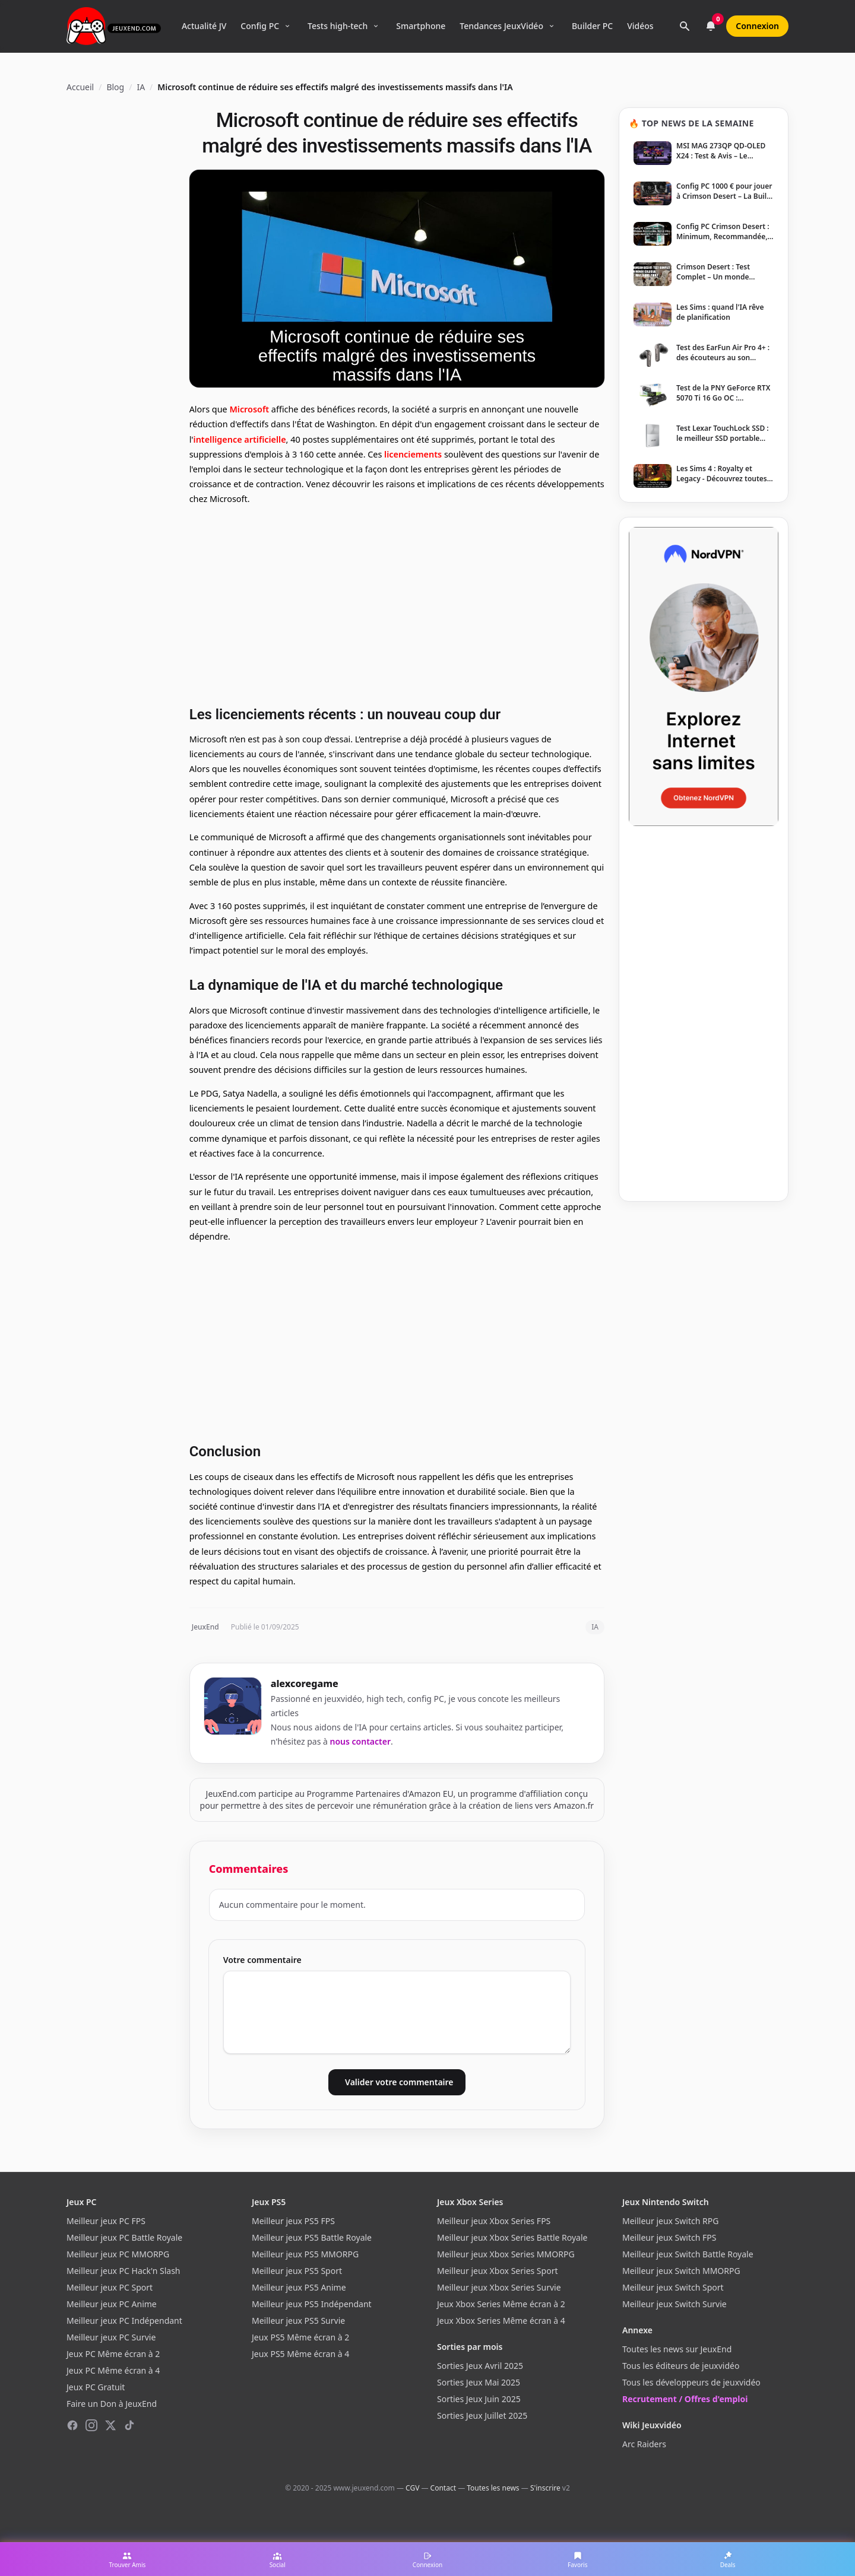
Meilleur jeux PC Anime (111, 2304)
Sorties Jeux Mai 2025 (478, 2382)
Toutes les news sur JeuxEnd (677, 2349)
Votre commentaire (262, 1959)
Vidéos (640, 25)
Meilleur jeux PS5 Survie (298, 2320)
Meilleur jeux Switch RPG (670, 2220)
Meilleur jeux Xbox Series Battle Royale (512, 2237)
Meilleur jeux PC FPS (105, 2220)
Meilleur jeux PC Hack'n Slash (123, 2270)
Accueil (80, 87)
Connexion (757, 25)
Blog (115, 87)
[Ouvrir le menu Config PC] (287, 26)
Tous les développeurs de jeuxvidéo (691, 2382)
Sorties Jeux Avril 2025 (480, 2365)
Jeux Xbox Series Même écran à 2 (501, 2304)
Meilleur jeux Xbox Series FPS (493, 2220)
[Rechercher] (684, 26)
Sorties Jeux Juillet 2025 (482, 2415)
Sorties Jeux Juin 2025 (479, 2399)
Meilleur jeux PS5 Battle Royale (312, 2237)
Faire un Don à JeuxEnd (111, 2403)
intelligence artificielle (240, 439)
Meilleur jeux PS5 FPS (293, 2220)
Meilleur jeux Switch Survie (674, 2304)
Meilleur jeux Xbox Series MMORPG (506, 2254)
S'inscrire (545, 2488)
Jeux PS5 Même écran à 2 (300, 2337)
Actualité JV (204, 25)
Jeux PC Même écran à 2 (113, 2353)
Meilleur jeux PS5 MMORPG (305, 2254)
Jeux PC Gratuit (95, 2387)
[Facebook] (72, 2425)
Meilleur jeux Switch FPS (669, 2237)
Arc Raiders (644, 2444)
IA (141, 87)
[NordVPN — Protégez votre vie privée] (703, 676)
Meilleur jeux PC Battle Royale (124, 2237)
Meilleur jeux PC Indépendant (124, 2320)
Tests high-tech (338, 25)
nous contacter (360, 1741)
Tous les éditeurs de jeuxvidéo (680, 2365)
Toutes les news (493, 2488)
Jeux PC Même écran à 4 (113, 2370)
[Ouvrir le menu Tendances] (552, 26)
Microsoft (249, 409)
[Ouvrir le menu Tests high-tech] (376, 26)
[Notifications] (710, 26)
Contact (443, 2488)
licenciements (413, 454)
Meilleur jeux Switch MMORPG (681, 2270)
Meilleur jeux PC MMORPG (117, 2254)
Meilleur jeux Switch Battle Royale (687, 2254)
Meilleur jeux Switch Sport (673, 2287)
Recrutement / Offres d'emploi (685, 2399)
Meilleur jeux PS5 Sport (297, 2270)
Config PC (259, 25)
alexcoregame (304, 1683)
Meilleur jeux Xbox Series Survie (499, 2287)
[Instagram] (91, 2425)
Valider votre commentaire (399, 2082)
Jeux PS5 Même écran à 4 (300, 2353)
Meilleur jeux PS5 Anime (299, 2287)
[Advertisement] (396, 604)
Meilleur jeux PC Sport (109, 2287)
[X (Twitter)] (110, 2425)
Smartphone (420, 25)
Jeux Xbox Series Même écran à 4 (501, 2320)
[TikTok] (129, 2425)
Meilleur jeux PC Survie (111, 2337)
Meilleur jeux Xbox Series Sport (497, 2270)
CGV (412, 2488)
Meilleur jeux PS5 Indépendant (312, 2304)
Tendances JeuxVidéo (501, 25)
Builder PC (592, 25)
